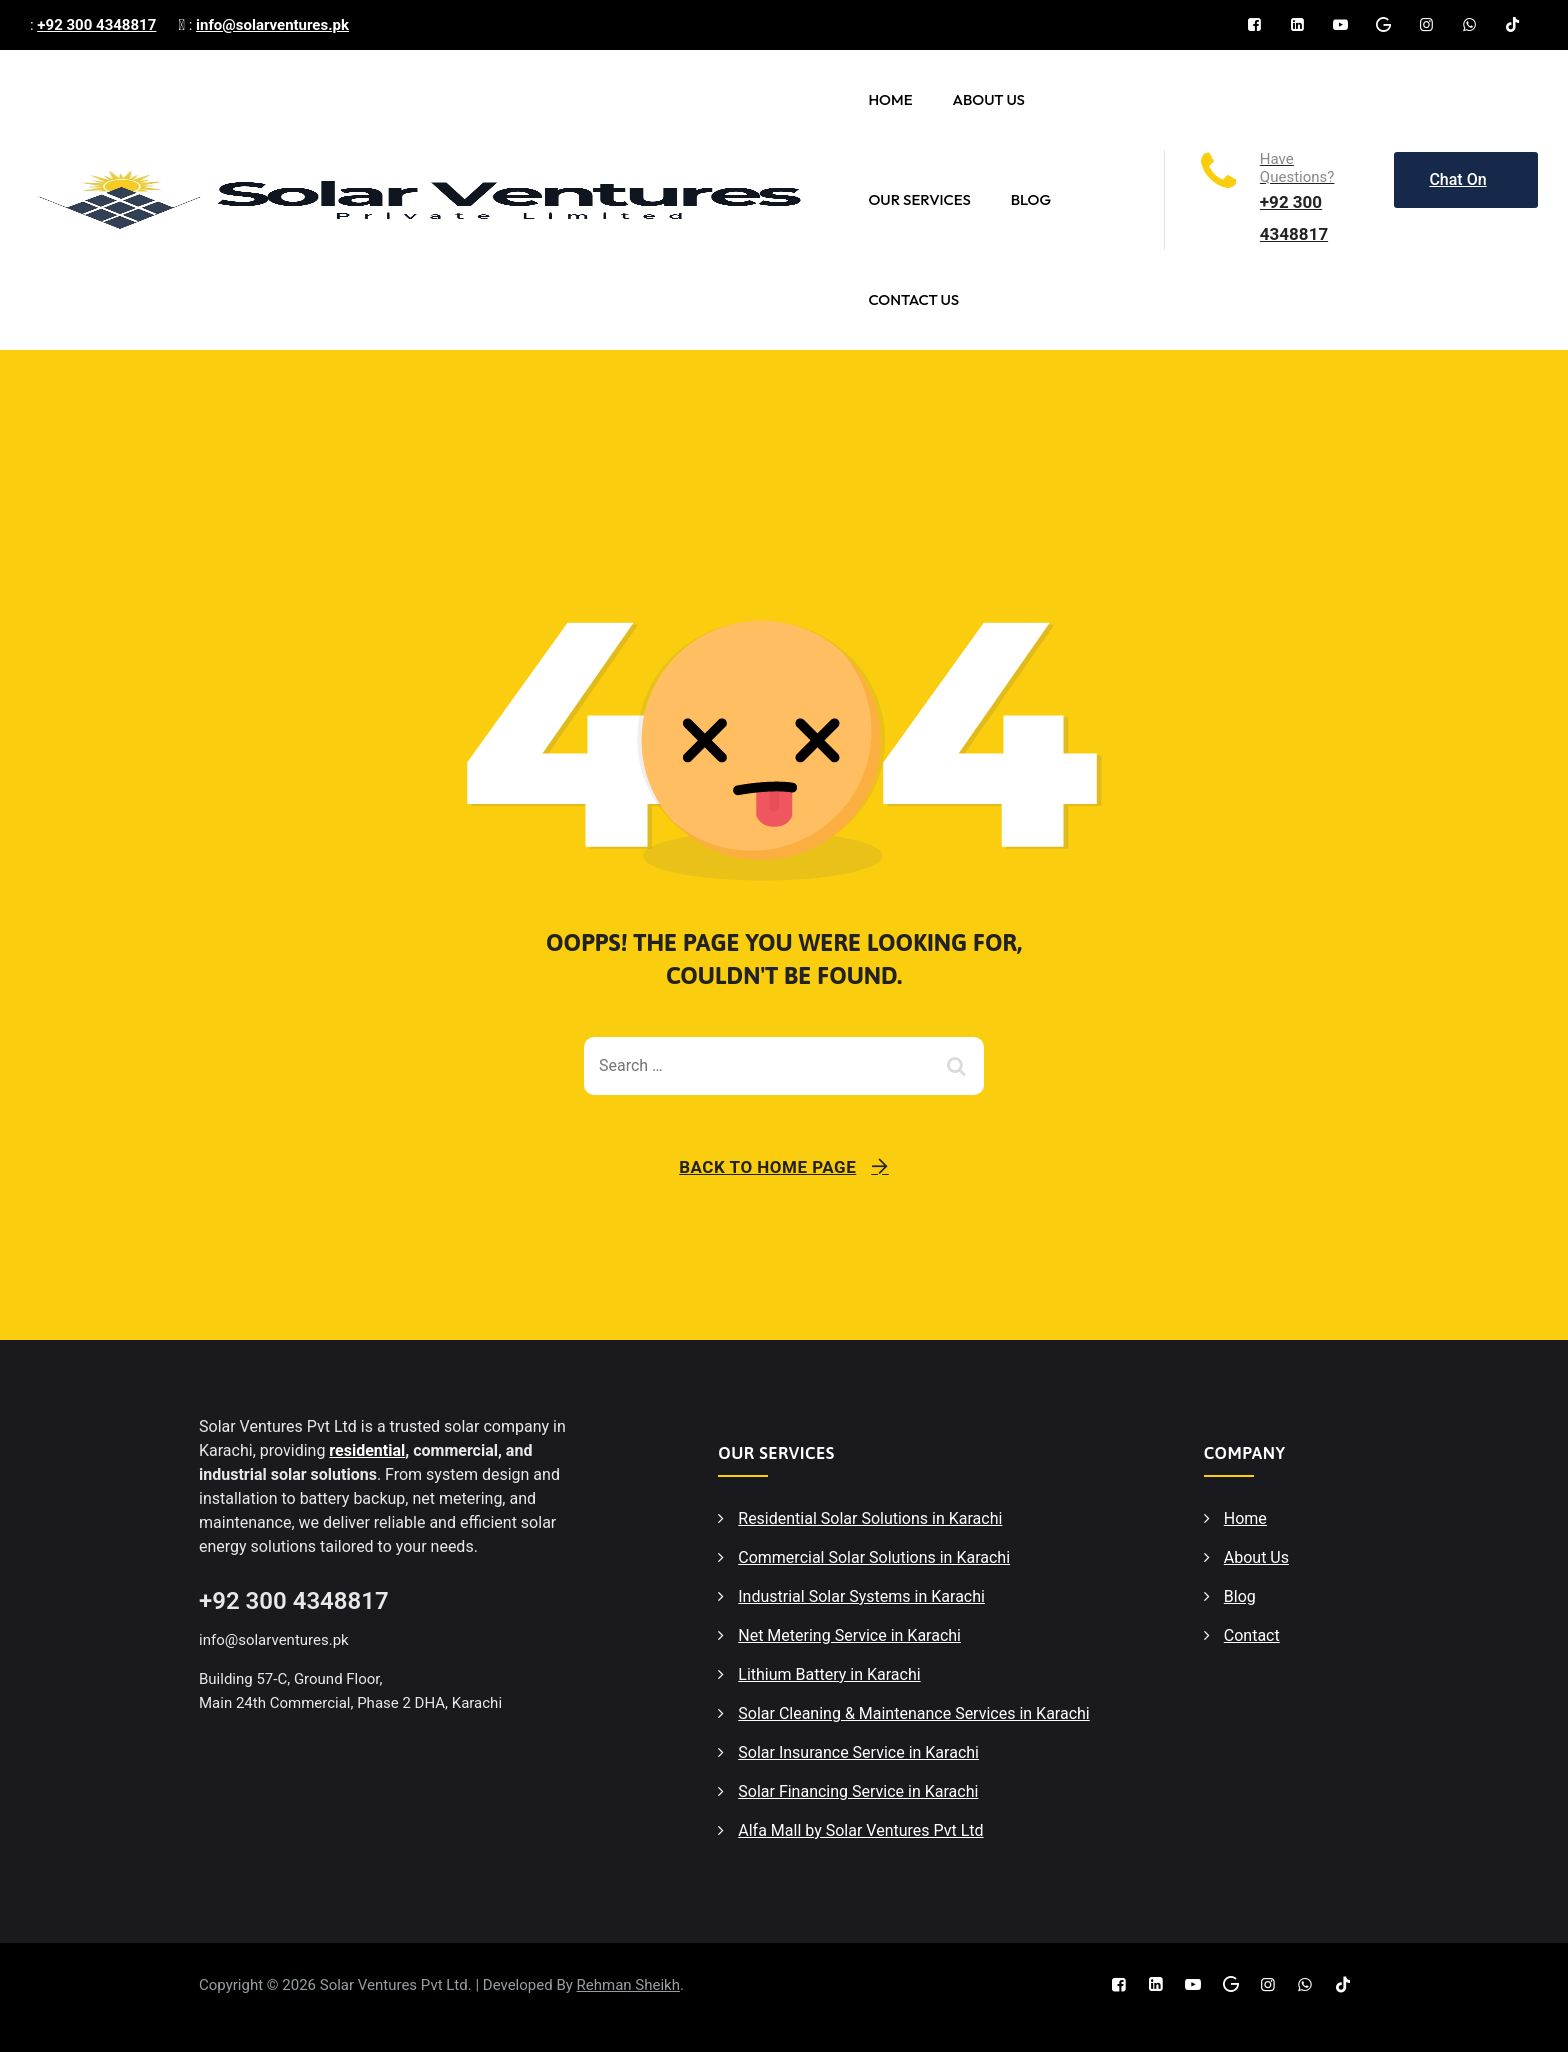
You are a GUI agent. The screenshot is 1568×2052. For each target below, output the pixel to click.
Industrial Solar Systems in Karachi (861, 1596)
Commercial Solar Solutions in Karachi (874, 1557)
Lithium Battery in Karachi (829, 1674)
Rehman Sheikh (628, 1985)
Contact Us (913, 299)
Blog (1031, 199)
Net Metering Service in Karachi (849, 1635)
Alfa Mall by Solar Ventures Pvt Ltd (860, 1830)
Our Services (919, 199)
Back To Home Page (767, 1167)
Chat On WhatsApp (1466, 189)
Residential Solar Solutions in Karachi (870, 1518)
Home (890, 99)
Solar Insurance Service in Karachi (858, 1752)
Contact (1252, 1635)
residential (367, 1450)
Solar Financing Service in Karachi (858, 1791)
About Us (988, 99)
